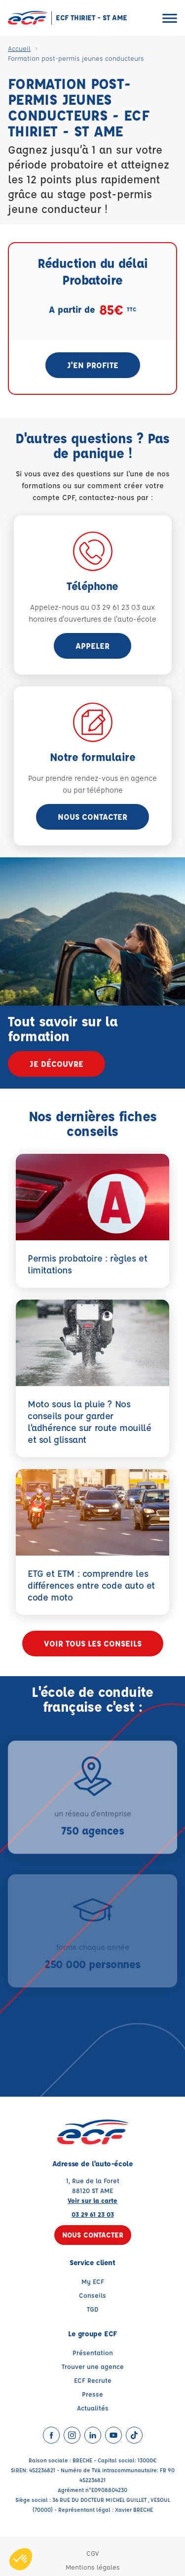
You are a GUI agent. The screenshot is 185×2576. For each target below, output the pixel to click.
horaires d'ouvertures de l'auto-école (92, 619)
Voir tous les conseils (93, 1643)
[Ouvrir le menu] (169, 18)
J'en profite (92, 365)
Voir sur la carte (92, 2200)
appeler (92, 645)
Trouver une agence (93, 2366)
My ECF (92, 2281)
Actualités (93, 2408)
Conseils (92, 2295)
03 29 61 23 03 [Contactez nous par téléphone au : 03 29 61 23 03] (93, 2214)
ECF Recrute (92, 2380)
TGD (93, 2309)
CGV (92, 2553)
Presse (92, 2394)
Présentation (93, 2352)
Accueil (19, 48)
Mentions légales (93, 2567)
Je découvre (56, 1063)
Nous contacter (92, 816)
